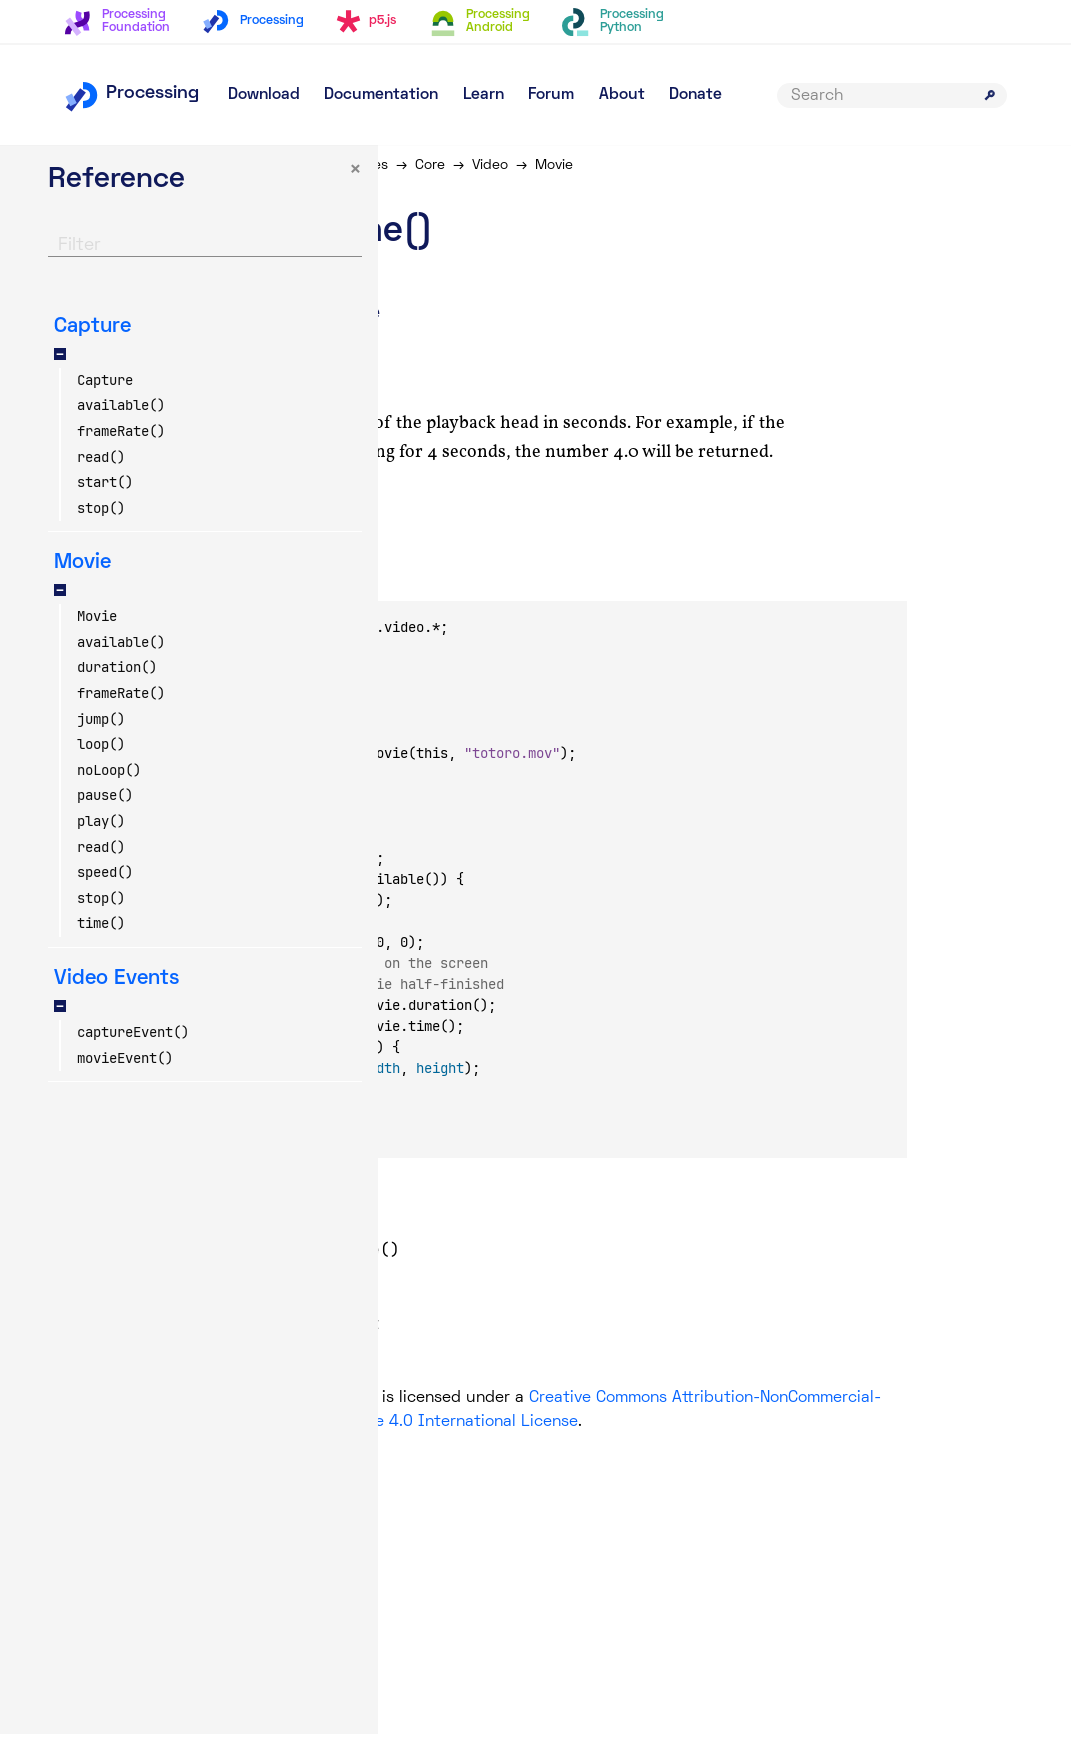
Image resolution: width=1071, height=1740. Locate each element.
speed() (105, 879)
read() (101, 463)
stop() (101, 514)
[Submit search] (990, 95)
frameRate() (121, 437)
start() (105, 489)
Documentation (381, 95)
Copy (344, 584)
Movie (97, 623)
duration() (117, 674)
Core (530, 165)
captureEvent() (133, 1038)
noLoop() (109, 776)
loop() (101, 751)
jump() (101, 725)
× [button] (245, 176)
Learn (483, 95)
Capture (105, 386)
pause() (105, 802)
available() (121, 412)
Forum (551, 95)
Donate (695, 95)
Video (590, 165)
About (622, 95)
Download (264, 95)
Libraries (461, 165)
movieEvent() (125, 1064)
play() (101, 828)
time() (101, 930)
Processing (131, 93)
